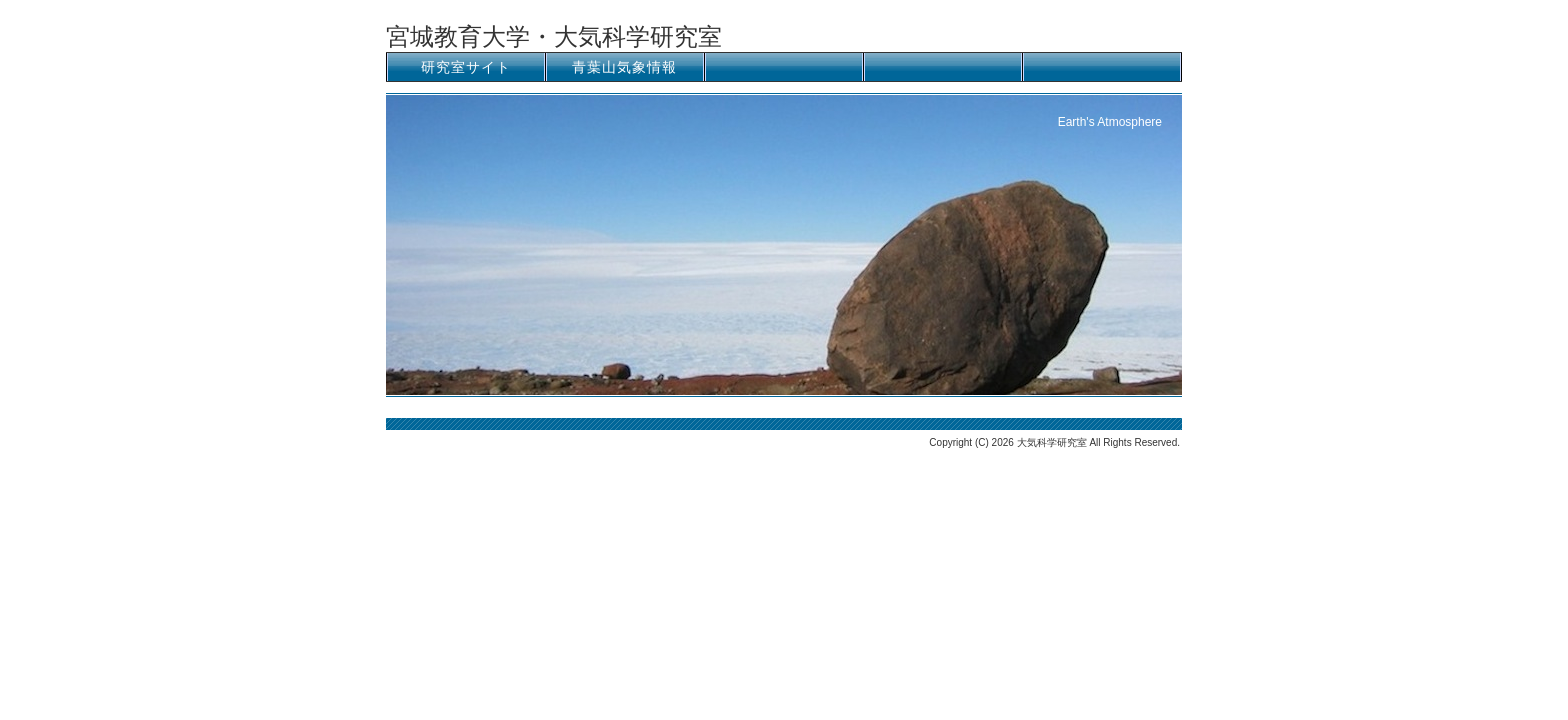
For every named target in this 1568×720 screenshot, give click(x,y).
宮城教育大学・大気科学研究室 (554, 36)
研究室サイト (466, 67)
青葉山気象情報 (624, 67)
